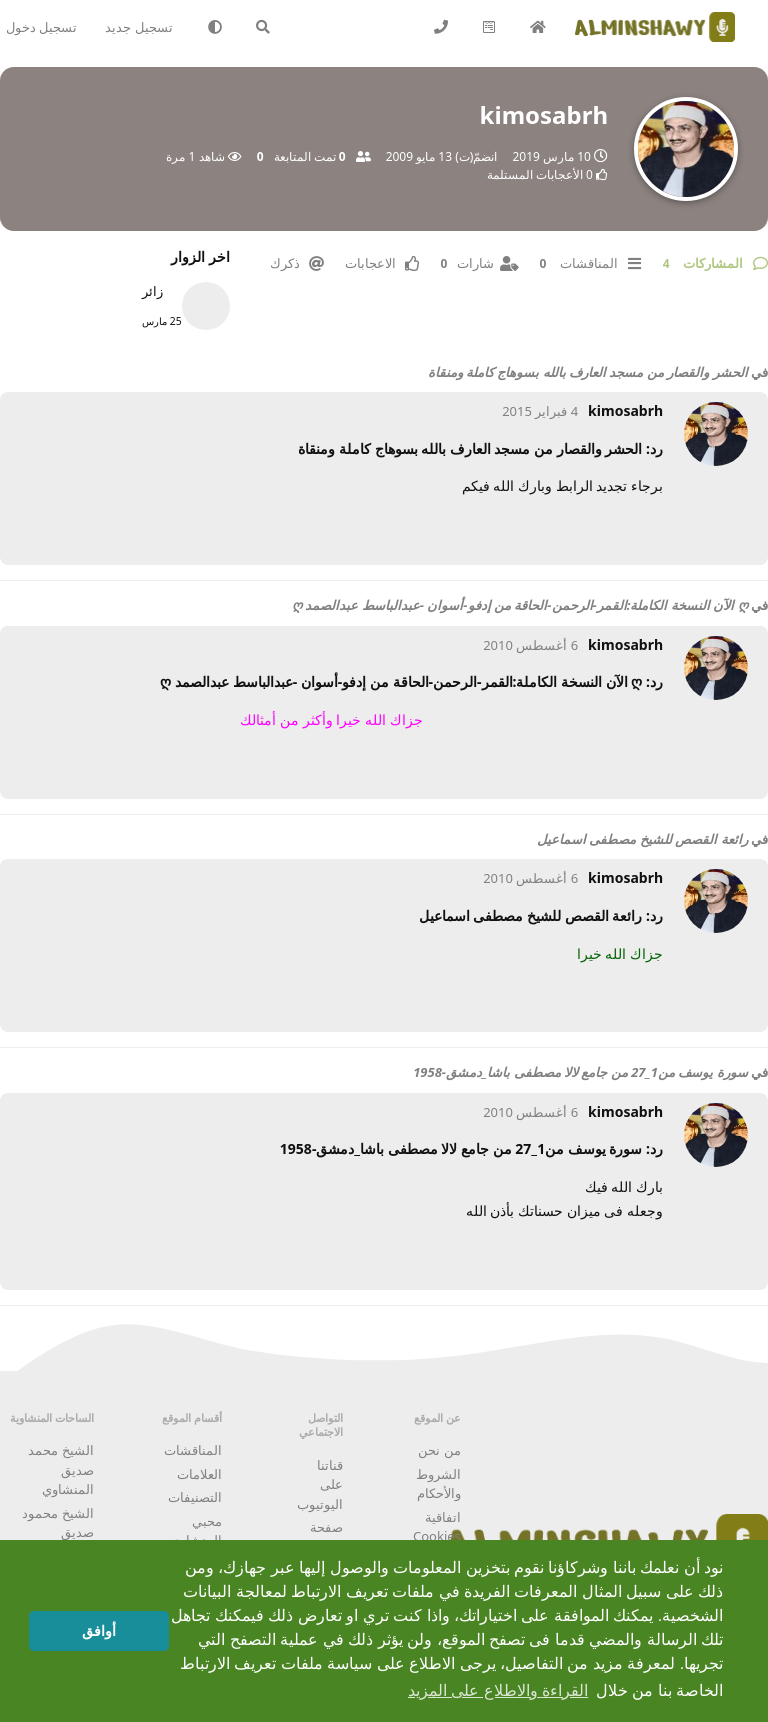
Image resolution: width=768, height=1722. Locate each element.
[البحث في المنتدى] (264, 27)
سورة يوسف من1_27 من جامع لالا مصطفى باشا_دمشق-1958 (580, 1072)
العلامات (199, 1474)
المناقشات (193, 1450)
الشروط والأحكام (438, 1484)
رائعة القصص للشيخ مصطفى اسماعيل (642, 839)
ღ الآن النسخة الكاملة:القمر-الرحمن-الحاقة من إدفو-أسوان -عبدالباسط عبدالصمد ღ (520, 605)
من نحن (439, 1450)
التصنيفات (195, 1497)
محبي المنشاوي (196, 1531)
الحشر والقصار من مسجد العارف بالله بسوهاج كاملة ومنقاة (588, 372)
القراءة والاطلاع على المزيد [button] (498, 1690)
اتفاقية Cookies (437, 1527)
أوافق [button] (99, 1631)
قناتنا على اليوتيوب (320, 1484)
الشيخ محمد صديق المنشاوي (60, 1469)
